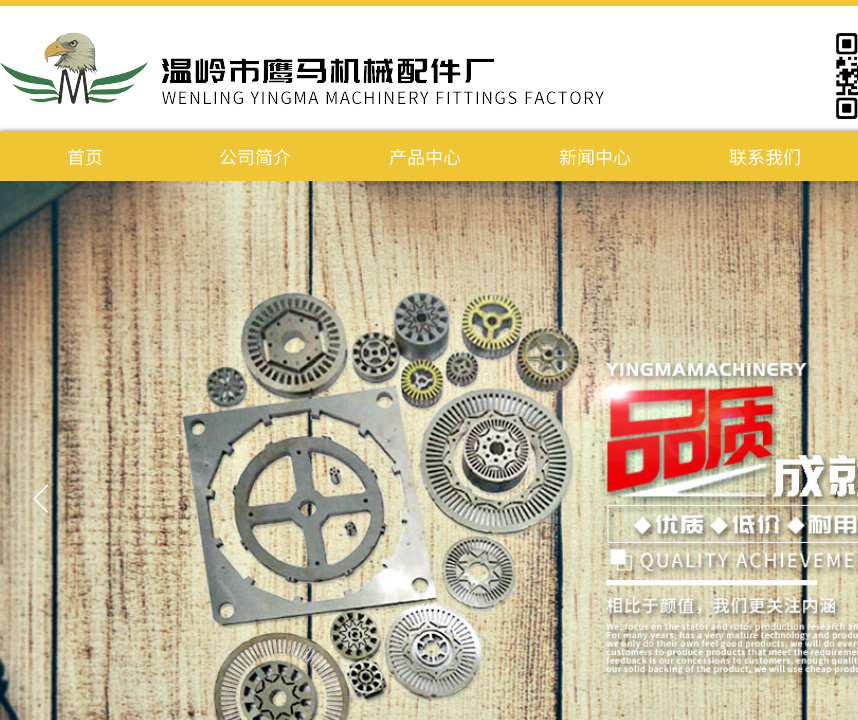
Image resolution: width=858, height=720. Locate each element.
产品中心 (425, 156)
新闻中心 (595, 156)
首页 (85, 156)
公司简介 (255, 156)
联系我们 (765, 156)
